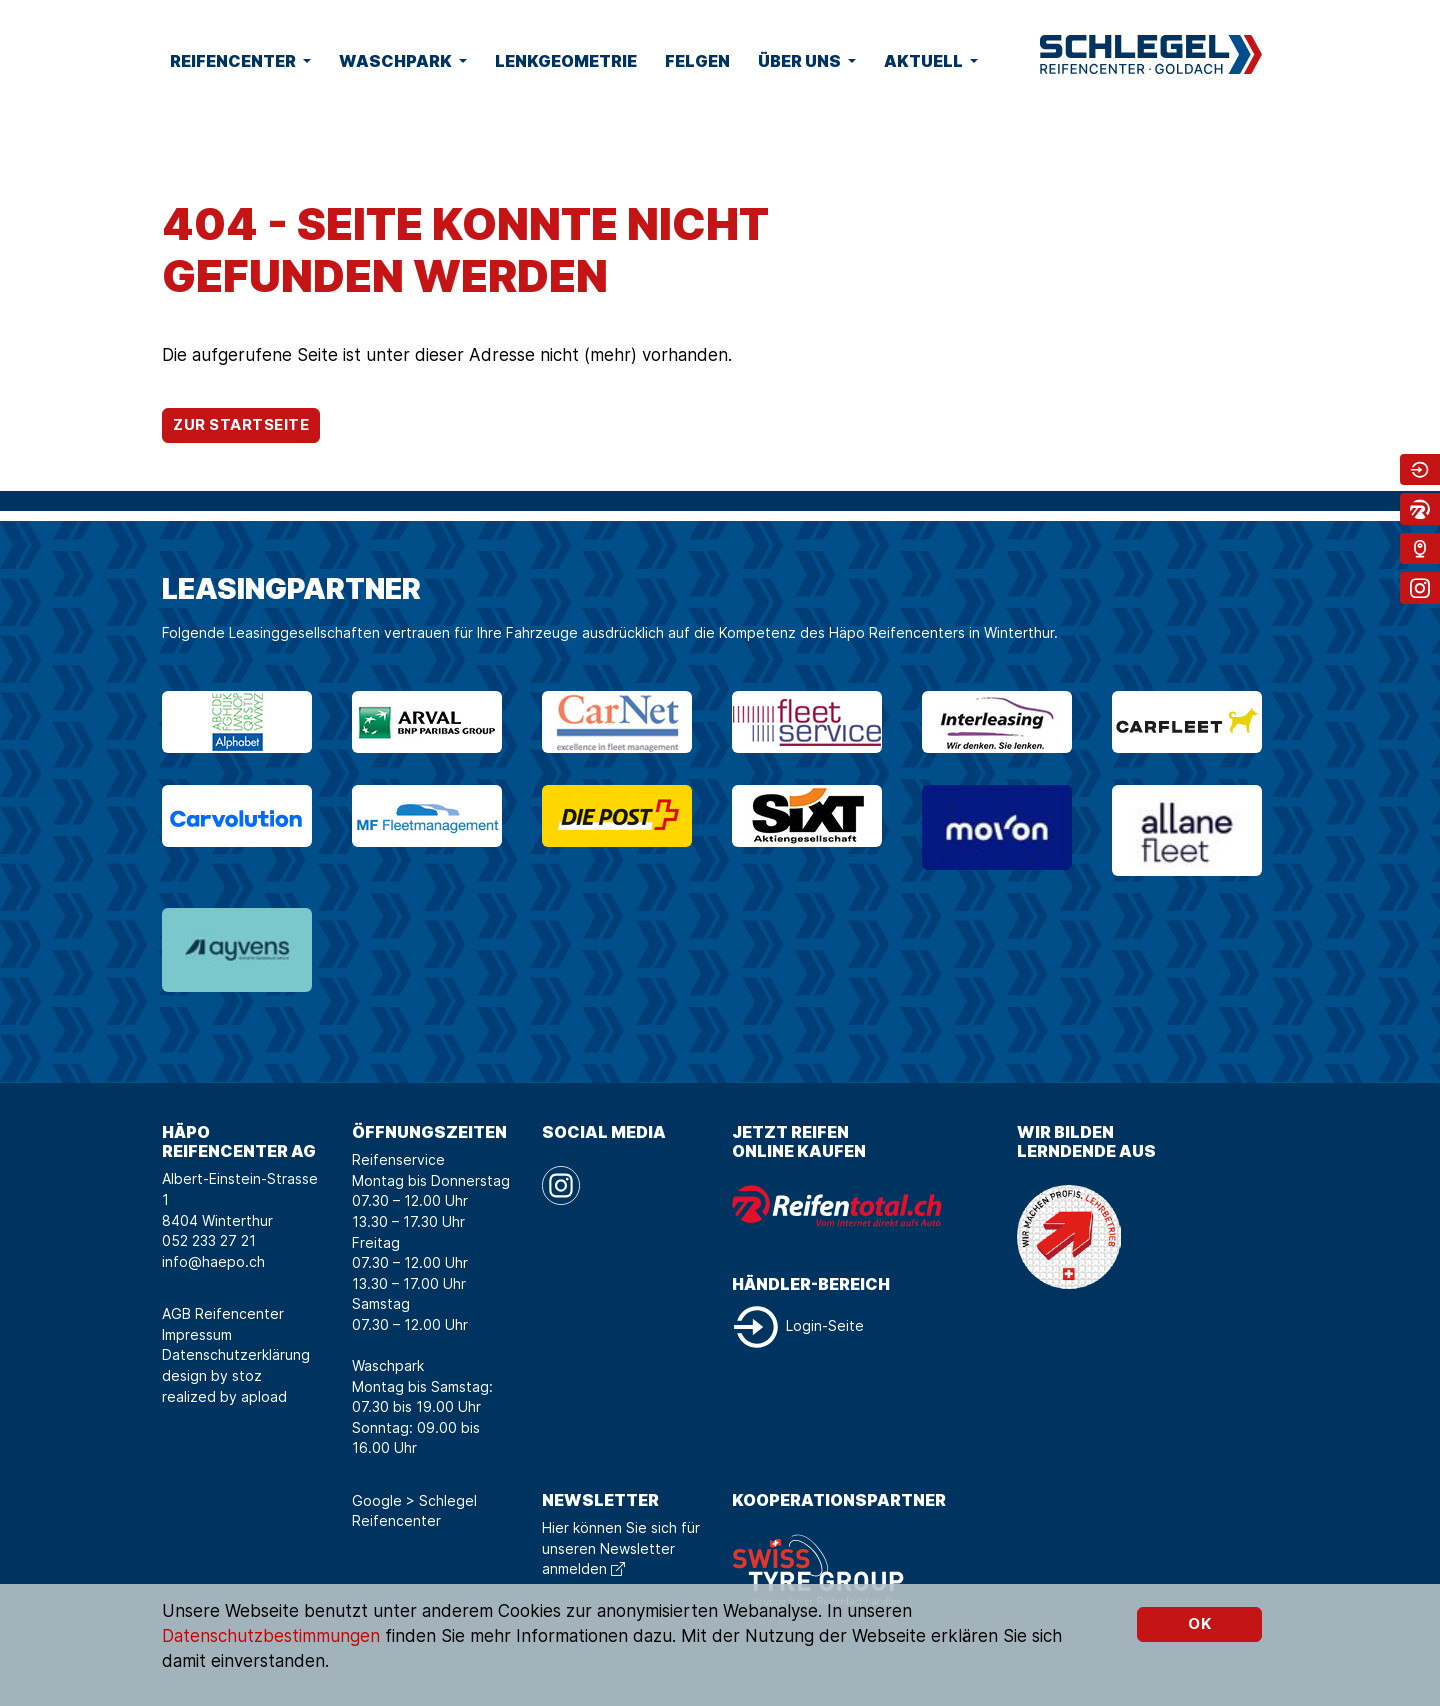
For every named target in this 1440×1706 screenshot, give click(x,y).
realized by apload (224, 1396)
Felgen (697, 61)
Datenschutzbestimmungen (271, 1636)
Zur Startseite (241, 424)
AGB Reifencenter (223, 1313)
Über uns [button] (801, 61)
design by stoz (212, 1375)
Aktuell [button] (925, 61)
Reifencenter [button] (234, 61)
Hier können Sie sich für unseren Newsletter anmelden (621, 1548)
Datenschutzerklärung (236, 1354)
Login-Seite (798, 1325)
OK (1199, 1623)
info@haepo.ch (213, 1261)
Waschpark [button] (397, 61)
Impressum (197, 1334)
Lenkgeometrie (566, 61)
